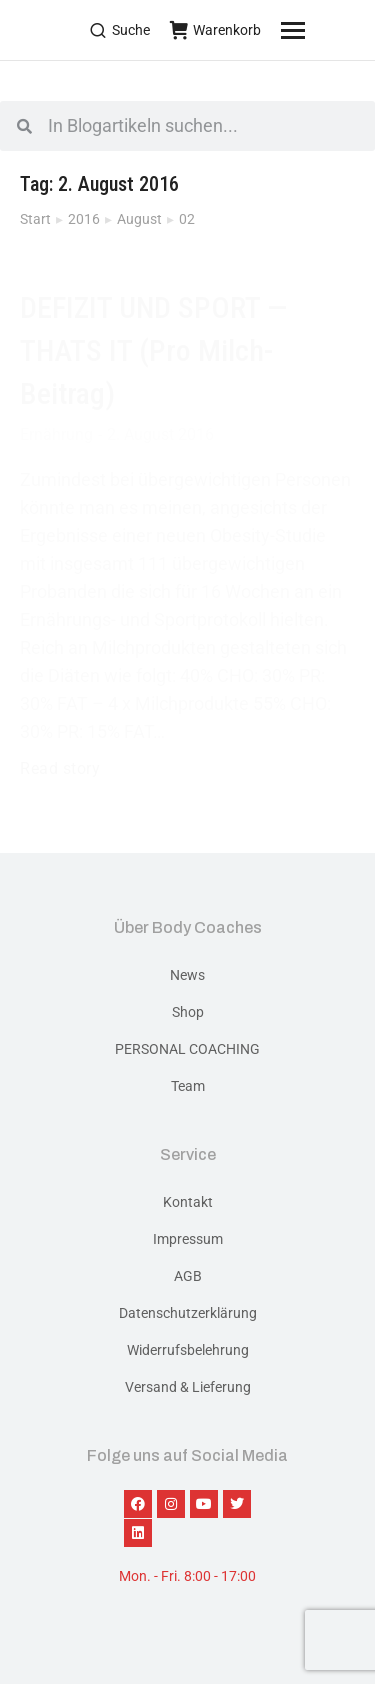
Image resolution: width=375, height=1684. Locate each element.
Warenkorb (215, 30)
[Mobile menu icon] (318, 30)
